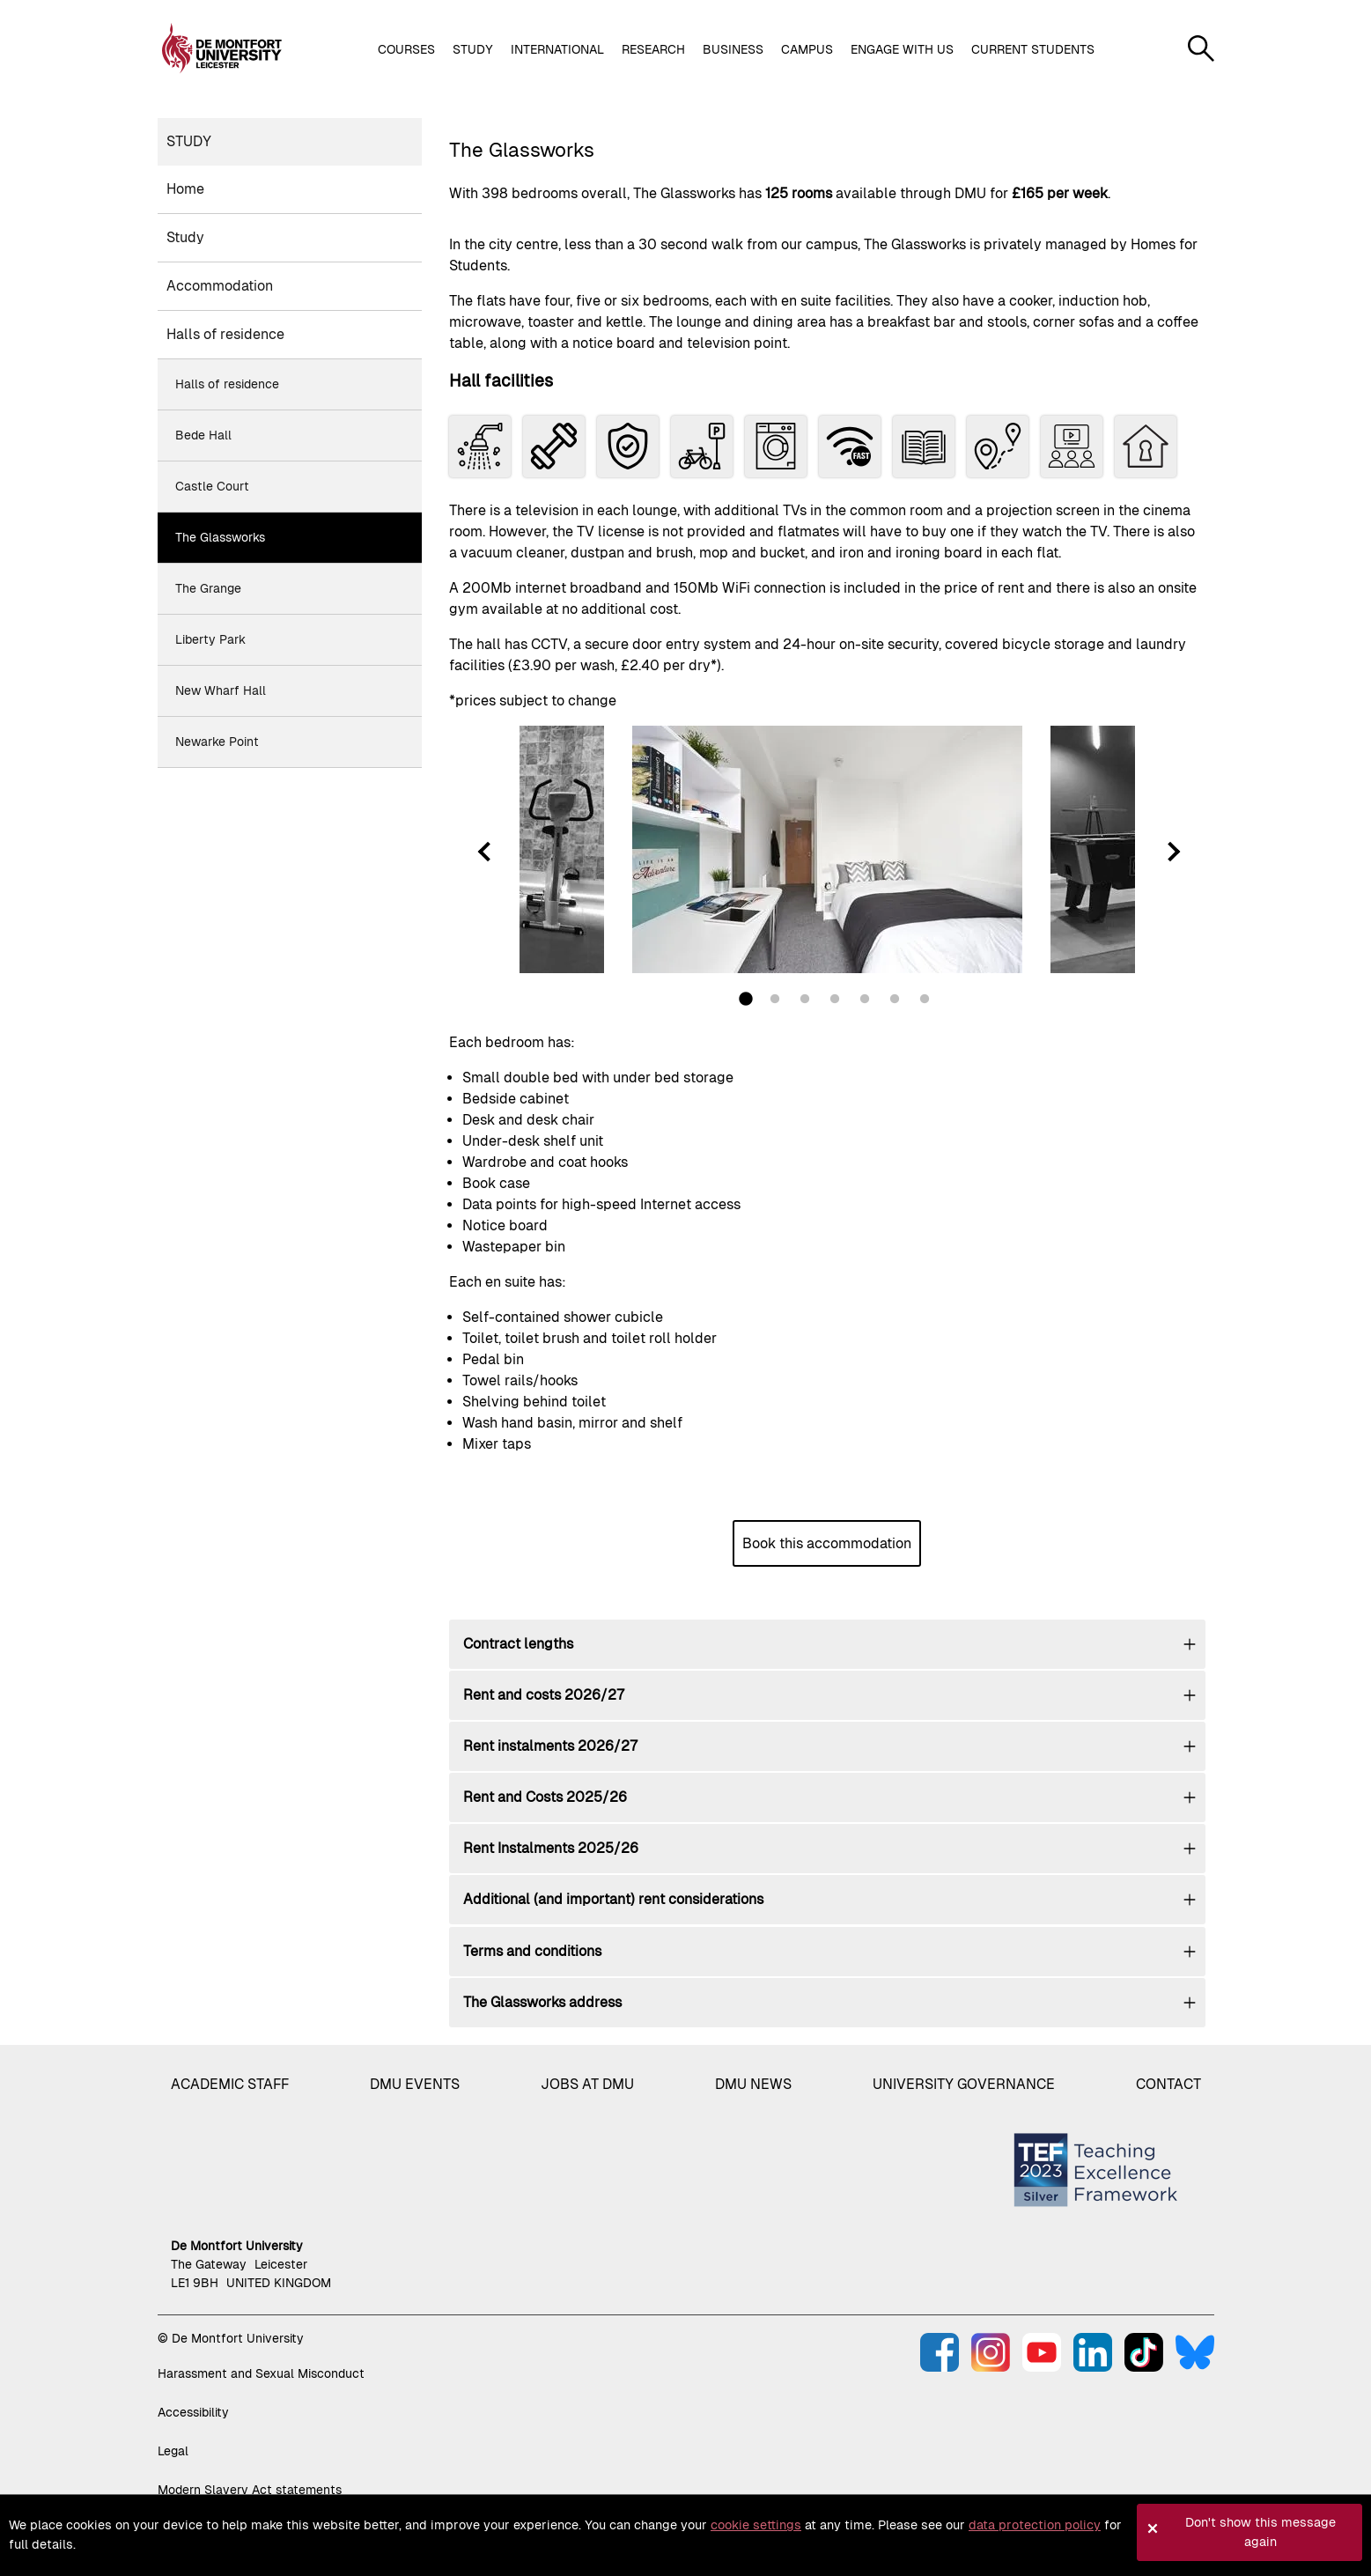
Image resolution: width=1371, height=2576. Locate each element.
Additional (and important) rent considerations (613, 1899)
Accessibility (193, 2412)
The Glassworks (220, 537)
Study (188, 141)
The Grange (208, 588)
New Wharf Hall (220, 690)
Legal (173, 2451)
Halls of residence (225, 334)
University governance (964, 2084)
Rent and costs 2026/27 (543, 1695)
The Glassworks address (542, 2002)
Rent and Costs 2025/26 (545, 1797)
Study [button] (473, 49)
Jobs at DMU (587, 2084)
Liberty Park (210, 639)
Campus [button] (807, 49)
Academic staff (230, 2084)
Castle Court (212, 486)
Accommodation (219, 285)
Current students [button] (1033, 49)
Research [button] (653, 49)
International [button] (557, 49)
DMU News (753, 2084)
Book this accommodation (826, 1543)
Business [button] (733, 49)
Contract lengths (518, 1643)
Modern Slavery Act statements (250, 2490)
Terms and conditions (532, 1951)
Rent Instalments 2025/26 (550, 1848)
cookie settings (756, 2525)
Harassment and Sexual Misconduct (261, 2373)
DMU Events (415, 2084)
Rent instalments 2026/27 (550, 1746)
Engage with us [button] (902, 49)
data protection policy (1035, 2525)
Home (185, 189)
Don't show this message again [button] (1260, 2532)
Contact (1168, 2084)
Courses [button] (406, 49)
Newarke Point (217, 741)
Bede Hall (203, 435)
